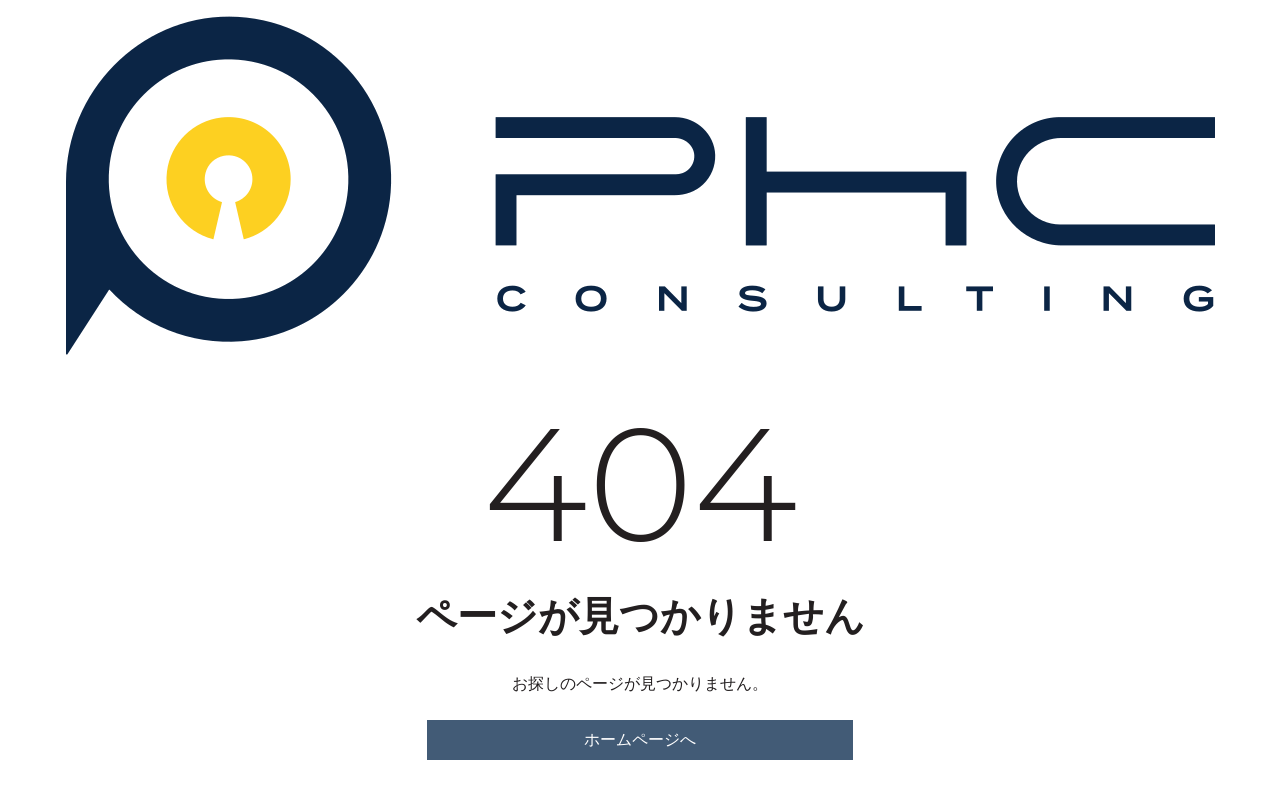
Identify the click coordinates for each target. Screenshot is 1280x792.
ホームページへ (640, 739)
